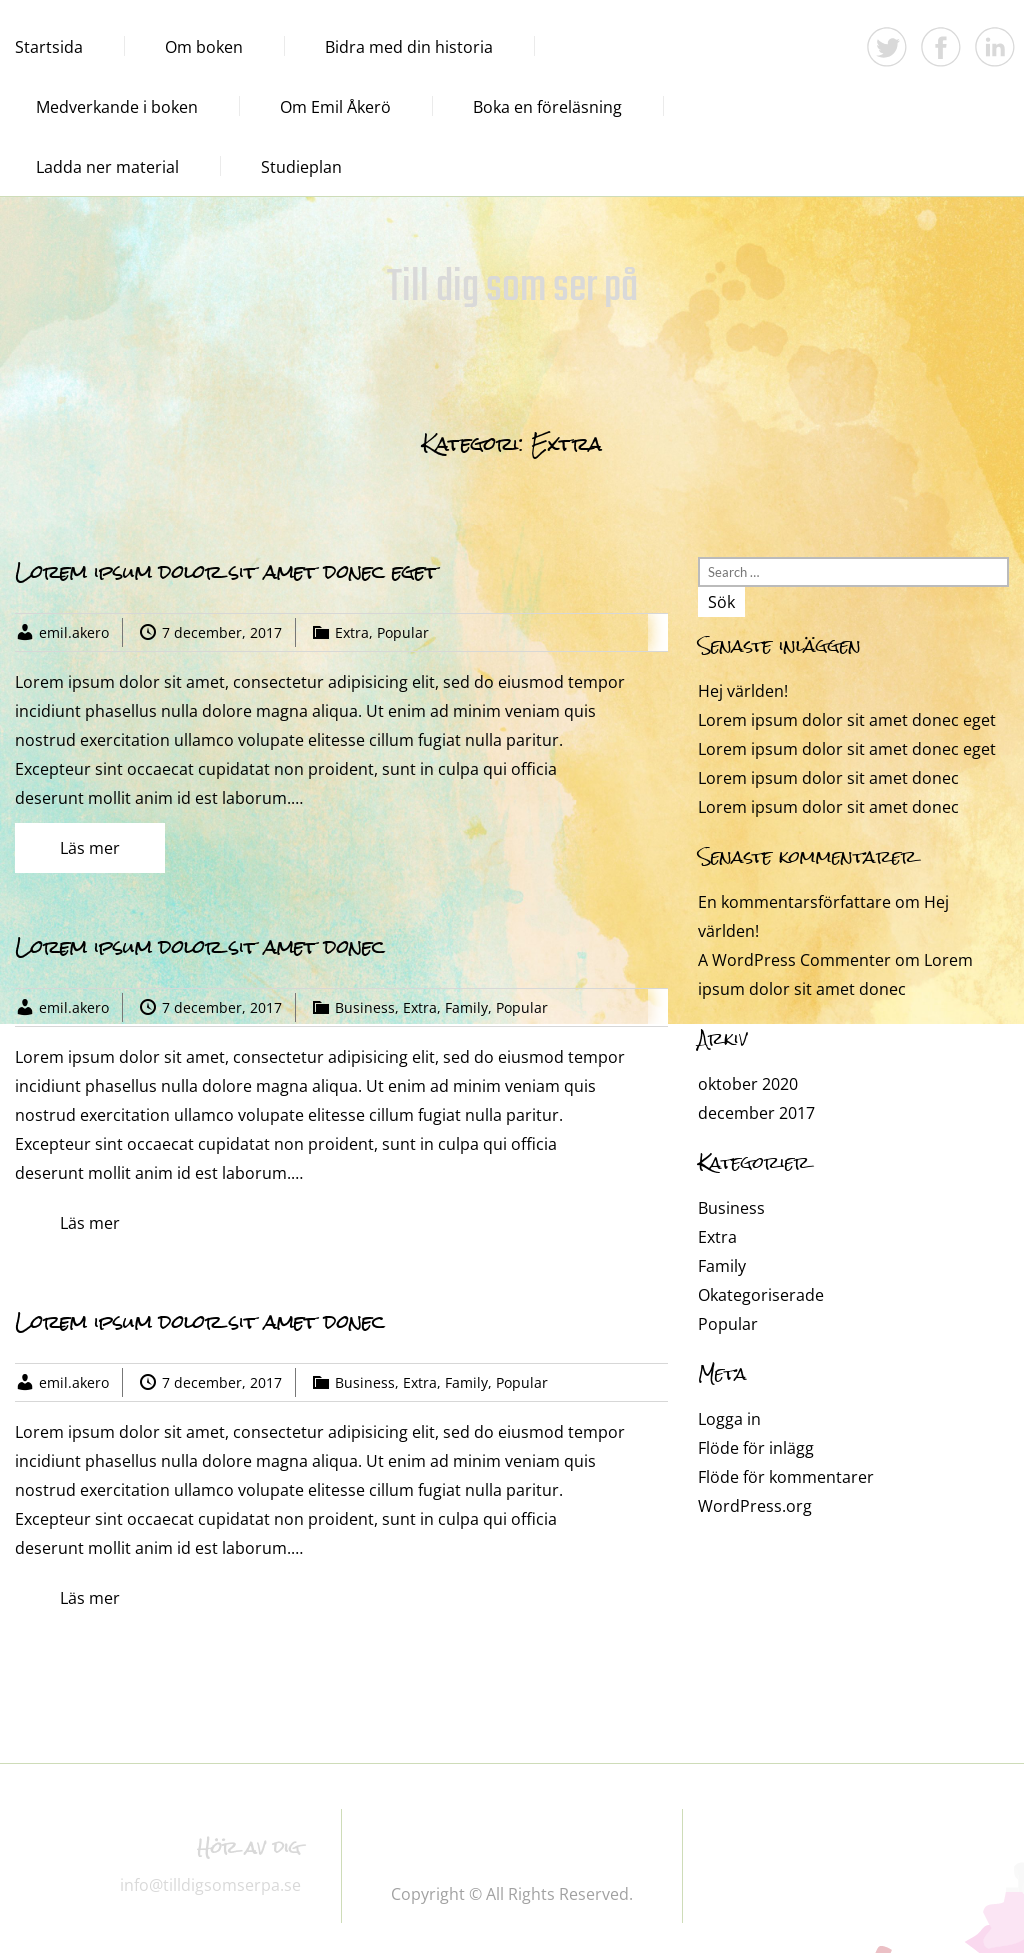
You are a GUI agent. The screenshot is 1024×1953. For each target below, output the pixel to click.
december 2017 (756, 1113)
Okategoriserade (761, 1295)
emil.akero (74, 632)
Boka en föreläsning (547, 107)
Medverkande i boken (117, 107)
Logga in (729, 1419)
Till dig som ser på (512, 288)
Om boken (204, 47)
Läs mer (90, 848)
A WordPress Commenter (794, 960)
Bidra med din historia (409, 47)
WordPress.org (755, 1506)
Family (466, 1007)
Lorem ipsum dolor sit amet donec (200, 946)
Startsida (49, 47)
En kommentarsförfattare (794, 902)
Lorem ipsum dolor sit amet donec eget (226, 571)
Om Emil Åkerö (335, 107)
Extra (352, 632)
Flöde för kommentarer (786, 1477)
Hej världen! (743, 691)
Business (365, 1007)
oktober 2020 (748, 1084)
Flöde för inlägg (756, 1448)
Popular (403, 632)
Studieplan (301, 167)
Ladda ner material (107, 167)
